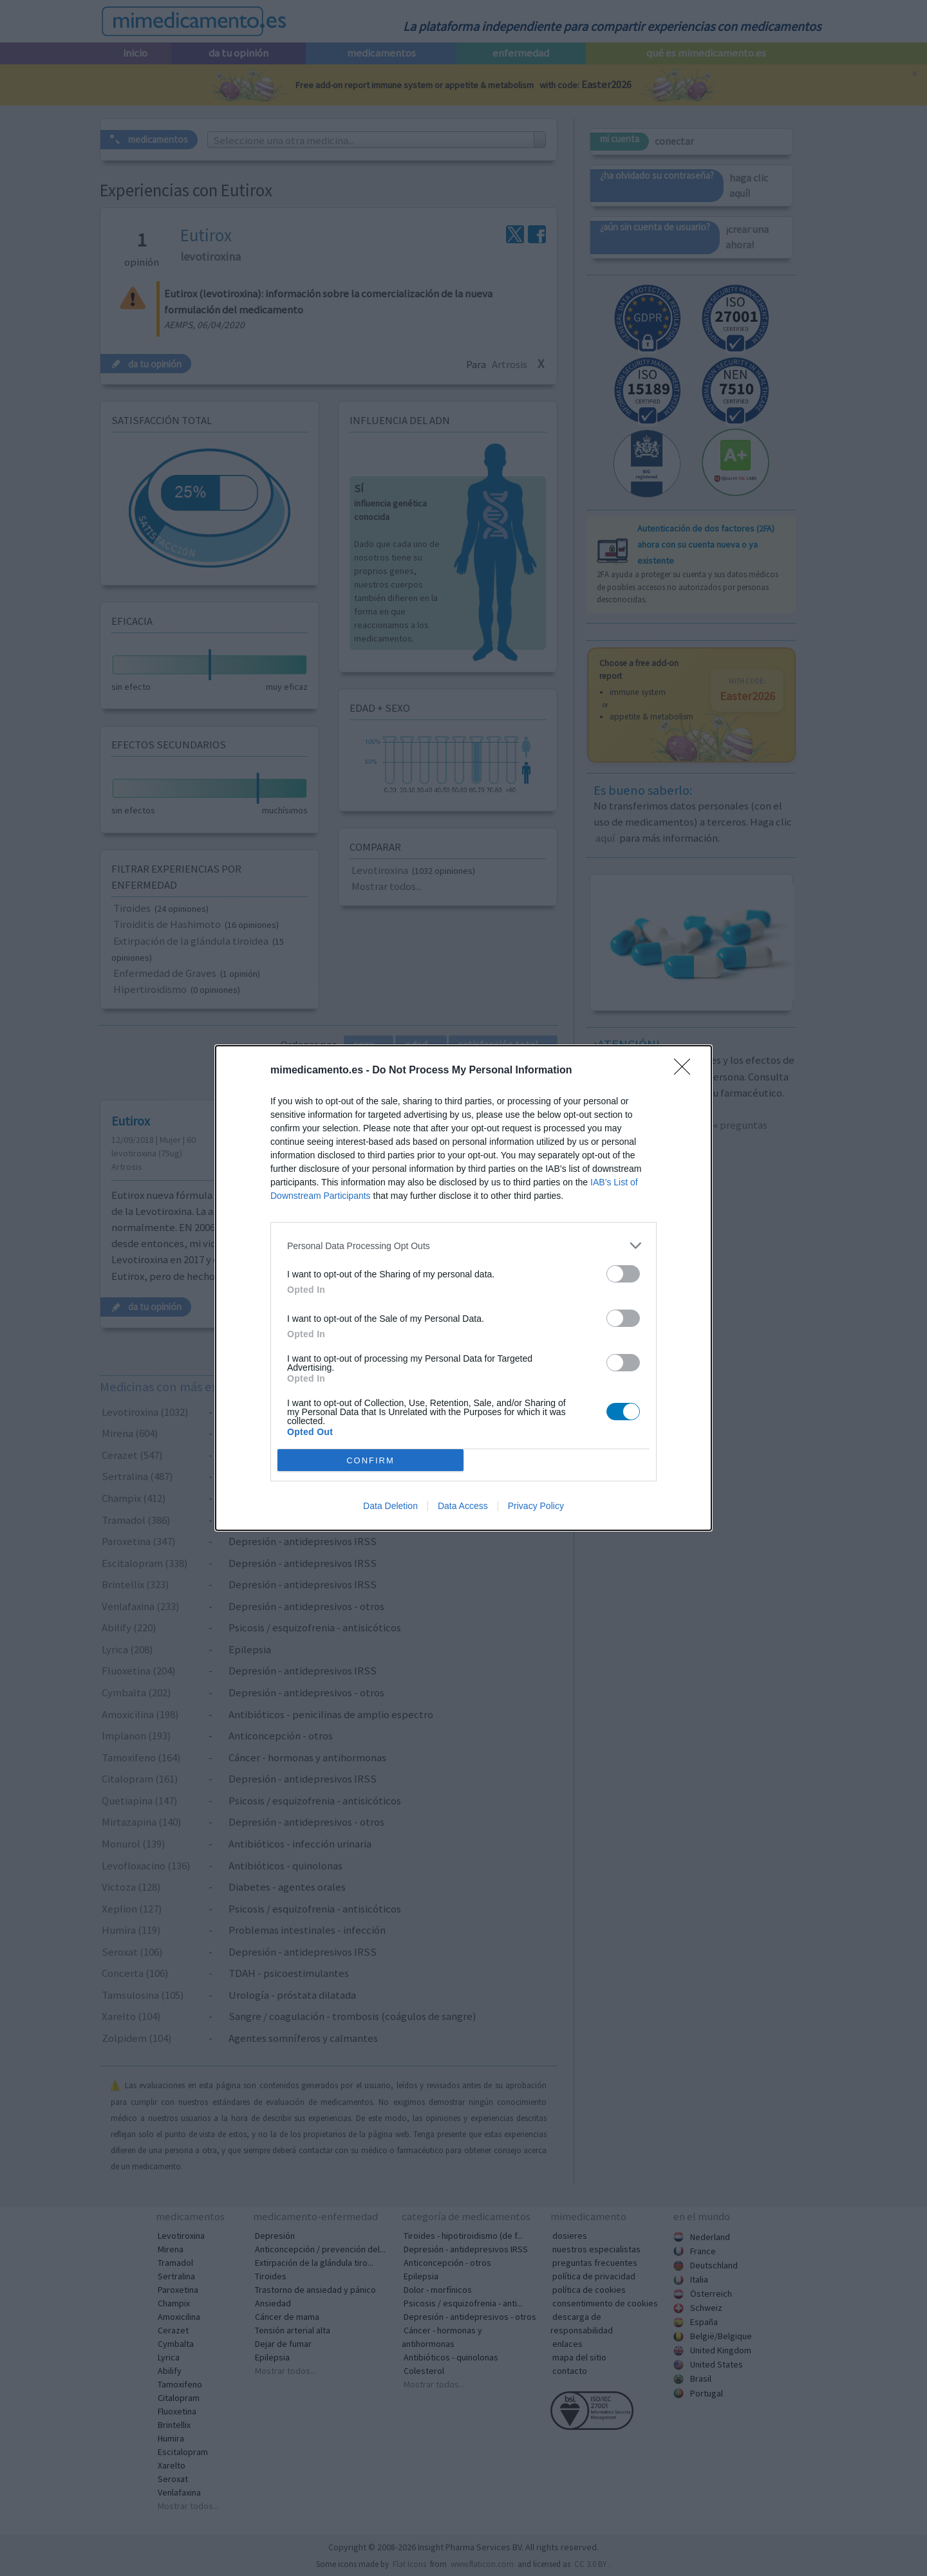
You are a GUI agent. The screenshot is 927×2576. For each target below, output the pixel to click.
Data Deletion (390, 1506)
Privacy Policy (536, 1506)
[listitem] (463, 1245)
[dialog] (463, 1288)
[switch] (623, 1274)
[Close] (686, 1071)
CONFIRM (370, 1460)
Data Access (463, 1506)
